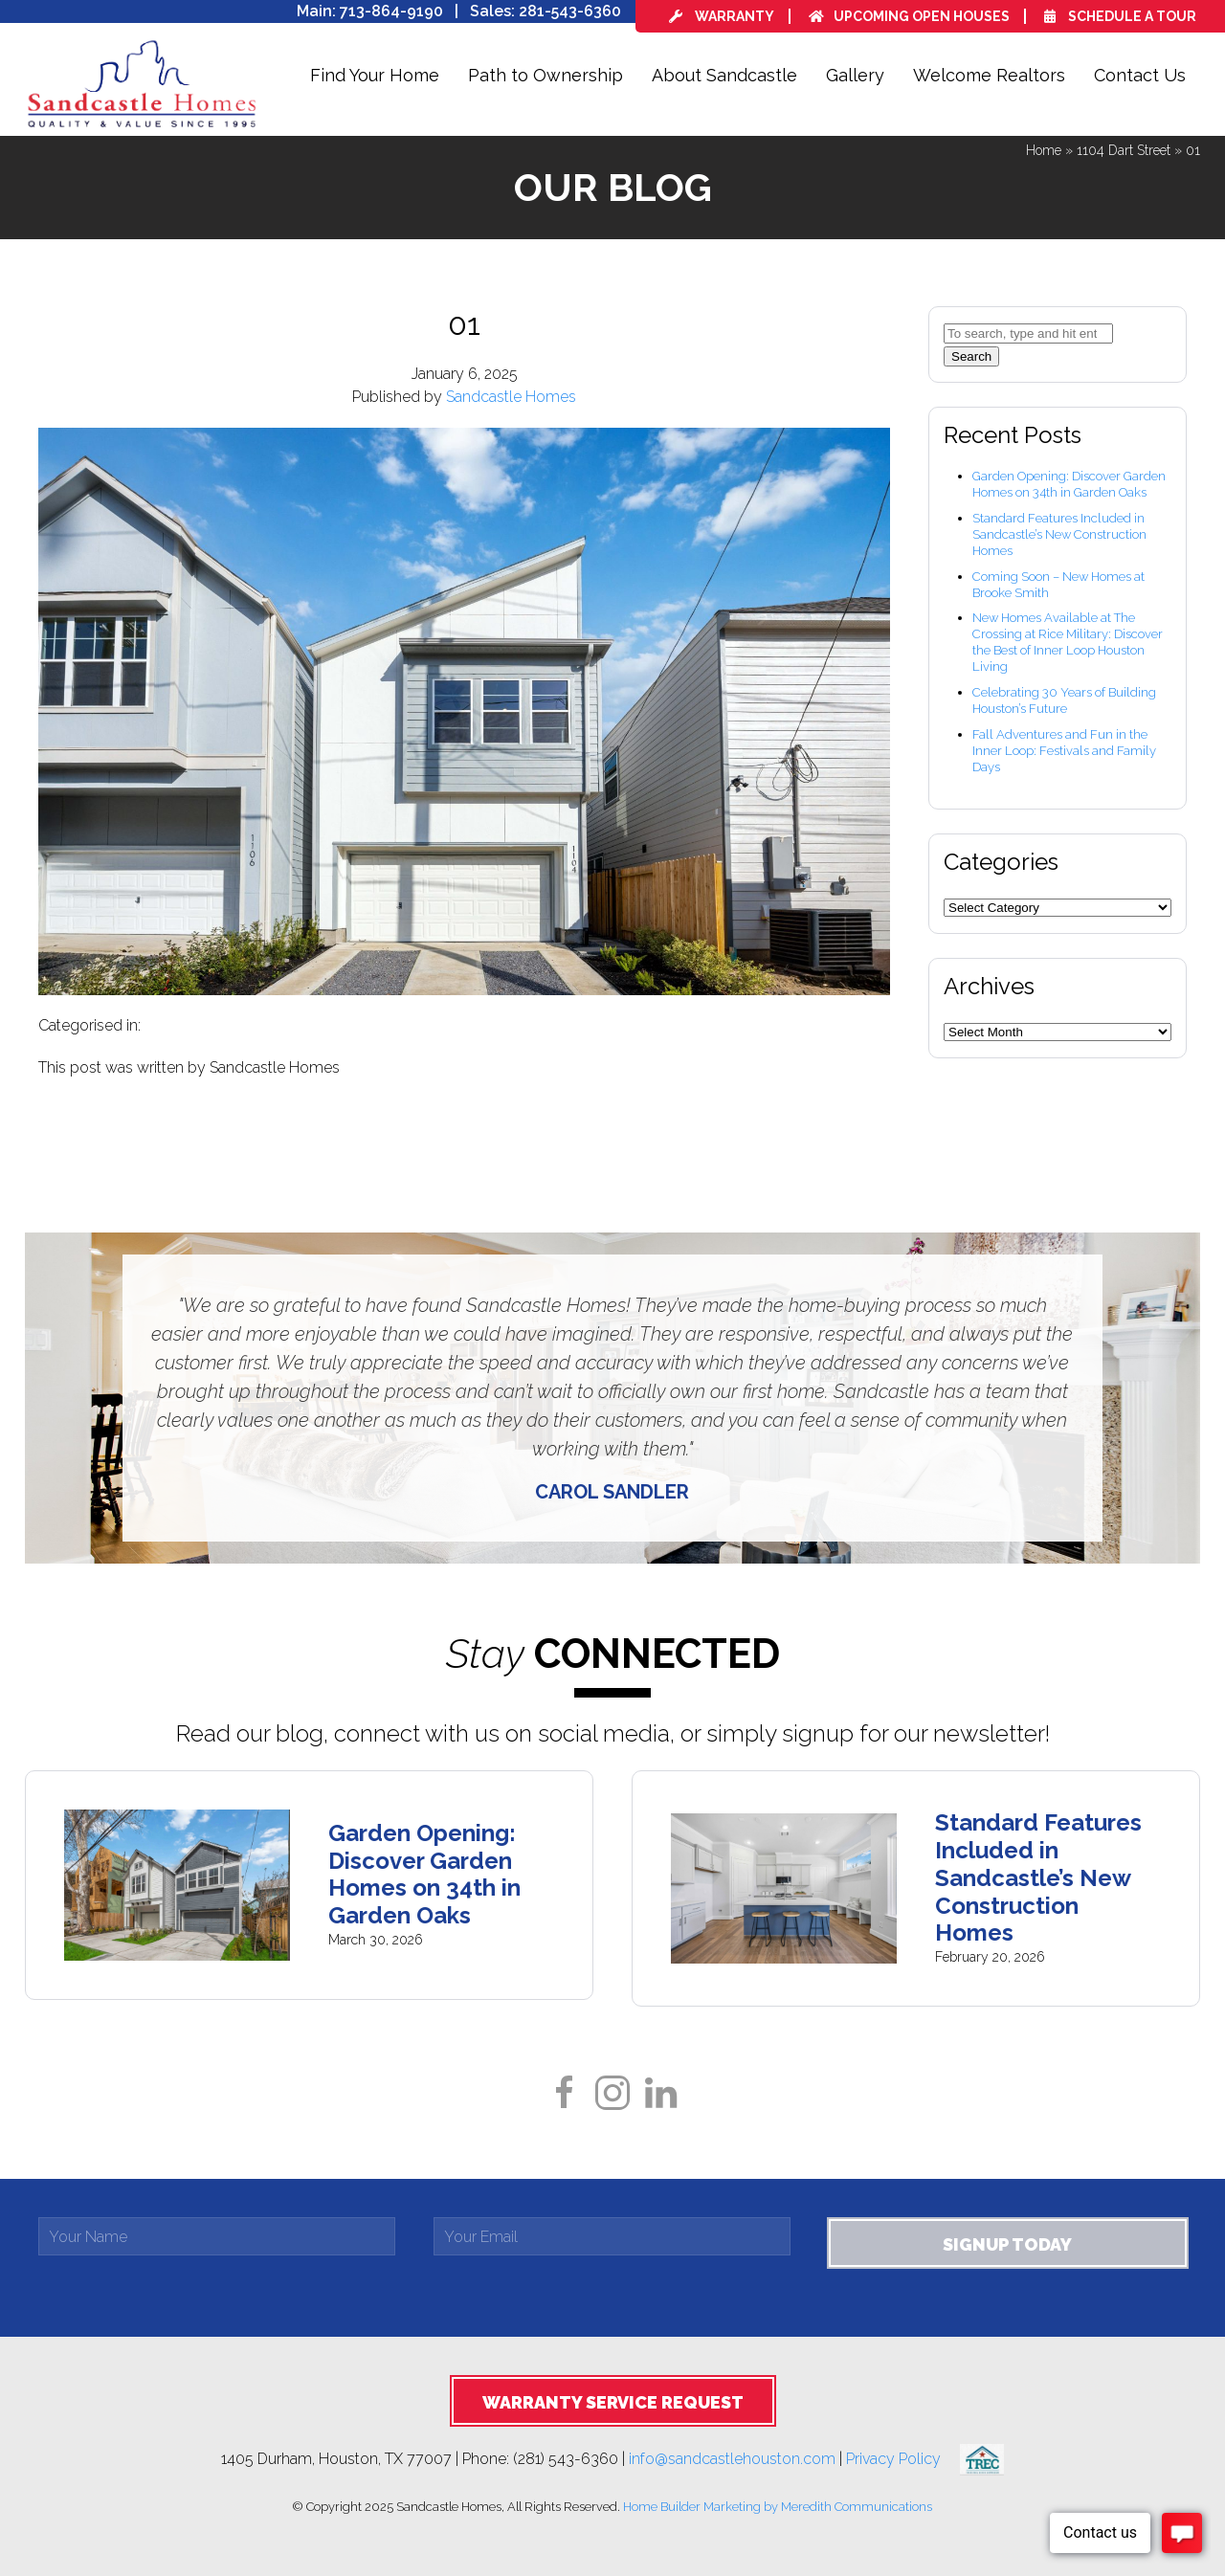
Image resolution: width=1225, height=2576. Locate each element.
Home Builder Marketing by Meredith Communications (777, 2506)
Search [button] (971, 356)
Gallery (855, 75)
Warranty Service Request (613, 2402)
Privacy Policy (903, 2459)
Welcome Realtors (989, 75)
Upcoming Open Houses (909, 16)
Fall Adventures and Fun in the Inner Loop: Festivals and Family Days (1064, 750)
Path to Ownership (545, 75)
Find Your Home (374, 75)
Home (1043, 150)
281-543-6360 (570, 11)
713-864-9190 (391, 11)
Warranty (721, 16)
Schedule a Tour (1120, 16)
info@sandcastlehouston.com (732, 2459)
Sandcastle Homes (511, 397)
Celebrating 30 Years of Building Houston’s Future (1064, 700)
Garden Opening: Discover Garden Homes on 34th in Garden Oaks (1069, 484)
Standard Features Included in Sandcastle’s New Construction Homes (1059, 534)
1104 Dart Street (1123, 150)
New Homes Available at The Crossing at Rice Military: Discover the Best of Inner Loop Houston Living (1067, 642)
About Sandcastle (724, 75)
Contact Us (1140, 75)
